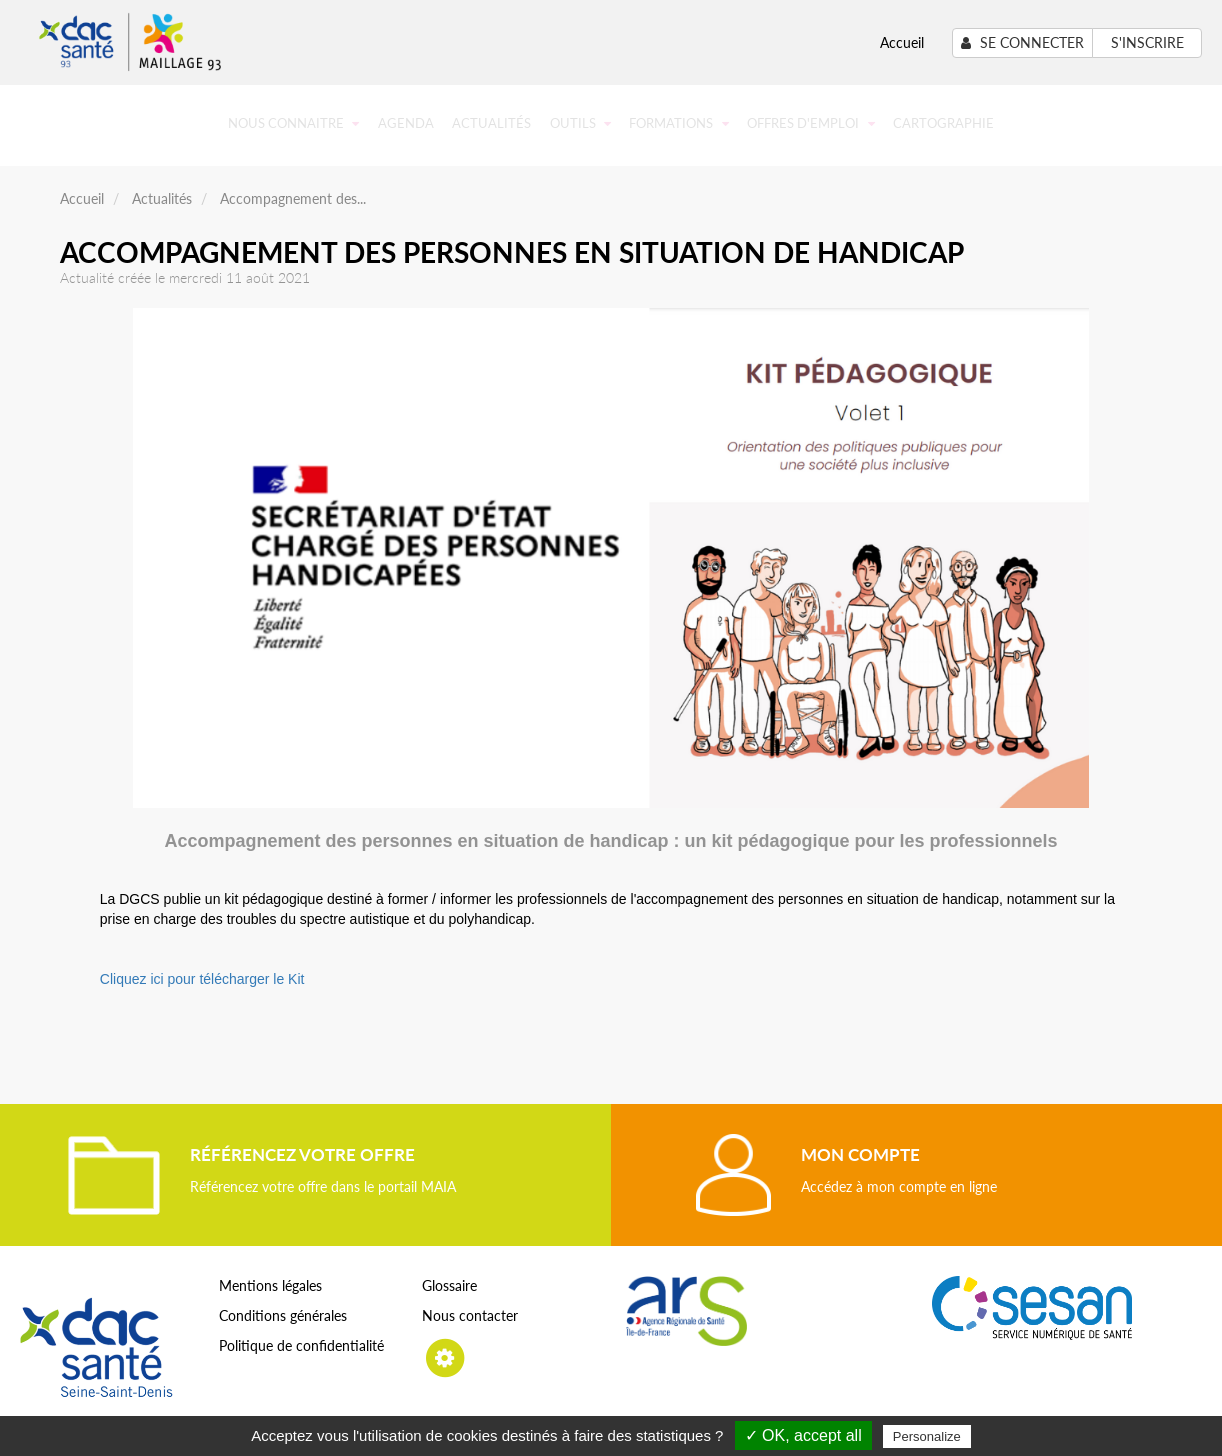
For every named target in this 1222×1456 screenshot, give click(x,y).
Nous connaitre (293, 123)
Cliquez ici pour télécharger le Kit (202, 979)
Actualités (491, 123)
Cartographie (943, 123)
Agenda (406, 123)
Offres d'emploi (810, 123)
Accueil (902, 42)
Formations (678, 123)
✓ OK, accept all (803, 1435)
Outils (580, 123)
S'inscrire (1147, 42)
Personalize (927, 1436)
